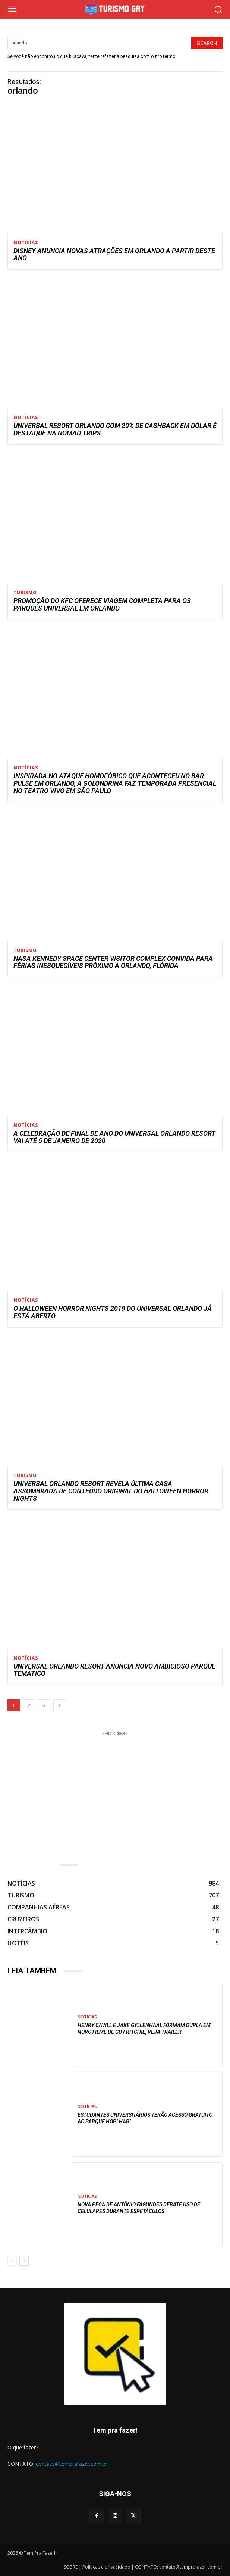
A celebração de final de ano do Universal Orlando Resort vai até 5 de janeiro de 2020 (114, 1137)
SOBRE (71, 2567)
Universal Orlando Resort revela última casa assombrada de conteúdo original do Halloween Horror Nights (110, 1491)
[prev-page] (12, 2261)
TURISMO (25, 592)
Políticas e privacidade (106, 2567)
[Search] (207, 43)
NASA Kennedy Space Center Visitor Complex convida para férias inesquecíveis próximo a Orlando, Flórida (113, 962)
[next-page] (59, 1705)
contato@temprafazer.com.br (71, 2463)
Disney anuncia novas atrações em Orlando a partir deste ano (114, 254)
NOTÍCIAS (25, 242)
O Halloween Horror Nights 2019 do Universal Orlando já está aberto (112, 1312)
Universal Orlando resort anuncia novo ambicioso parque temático (114, 1669)
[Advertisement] (115, 1789)
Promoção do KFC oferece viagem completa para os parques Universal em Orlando (102, 604)
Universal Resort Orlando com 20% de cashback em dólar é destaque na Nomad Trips (115, 429)
